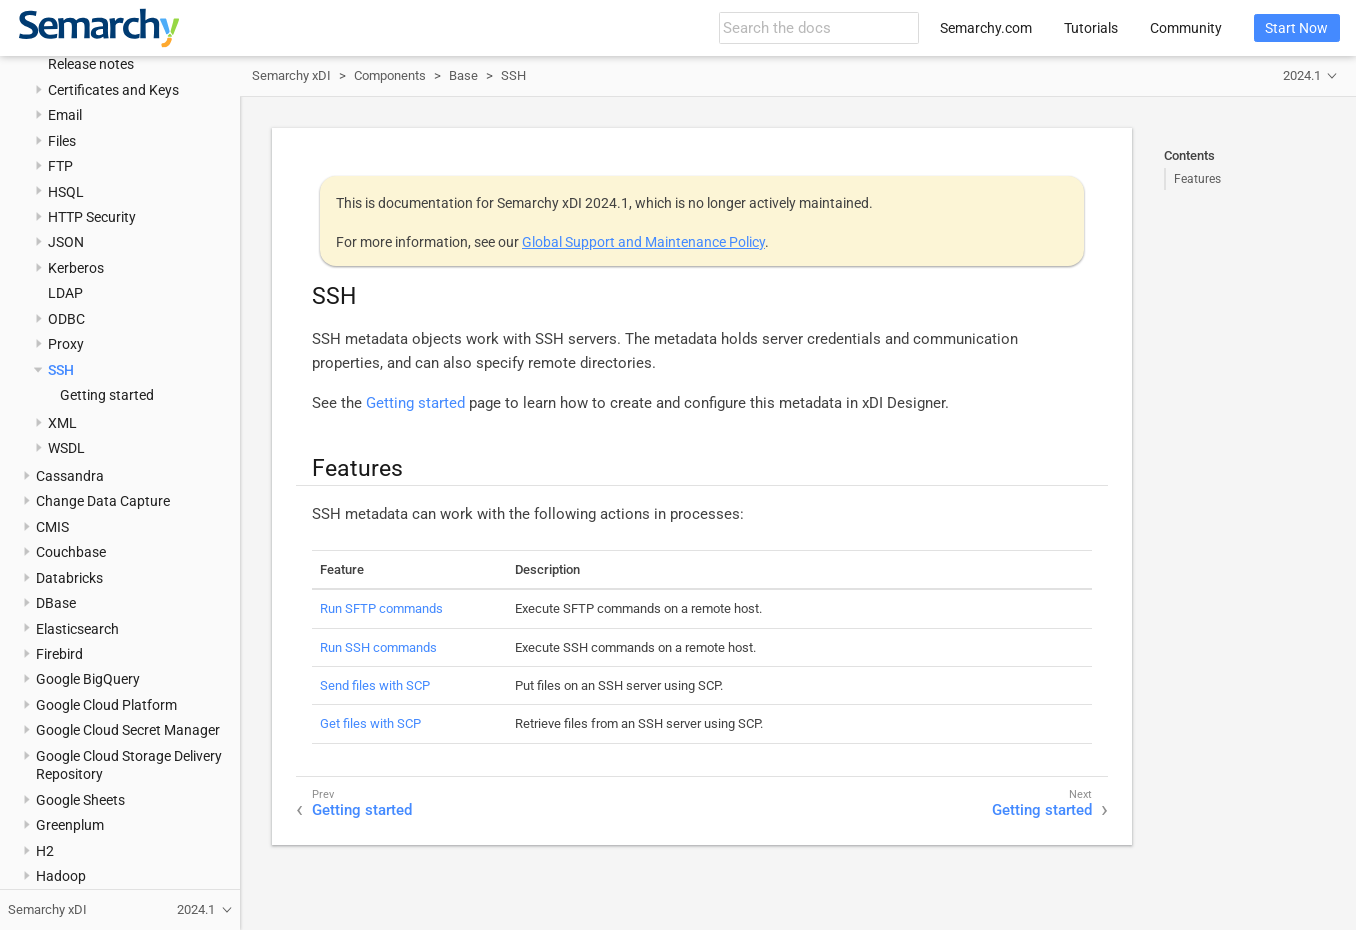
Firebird (59, 654)
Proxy (66, 344)
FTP (60, 166)
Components (390, 75)
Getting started (107, 395)
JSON (66, 242)
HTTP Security (92, 217)
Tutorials (1091, 28)
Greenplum (70, 825)
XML (62, 423)
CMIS (52, 527)
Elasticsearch (77, 629)
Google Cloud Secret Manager (128, 730)
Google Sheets (80, 800)
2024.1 (1302, 75)
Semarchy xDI (291, 75)
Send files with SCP (375, 685)
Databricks (69, 578)
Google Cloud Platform (106, 705)
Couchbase (71, 552)
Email (65, 115)
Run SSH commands (378, 647)
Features (1197, 179)
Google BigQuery (88, 679)
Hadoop (61, 876)
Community (1186, 28)
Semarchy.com (986, 28)
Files (62, 141)
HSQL (66, 192)
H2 (45, 851)
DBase (56, 603)
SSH (61, 370)
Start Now (1296, 28)
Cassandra (70, 476)
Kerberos (76, 268)
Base (463, 75)
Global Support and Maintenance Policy (643, 242)
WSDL (66, 448)
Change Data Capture (103, 501)
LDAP (65, 293)
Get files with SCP (370, 723)
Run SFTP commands (381, 608)
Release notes (91, 64)
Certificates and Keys (113, 90)
